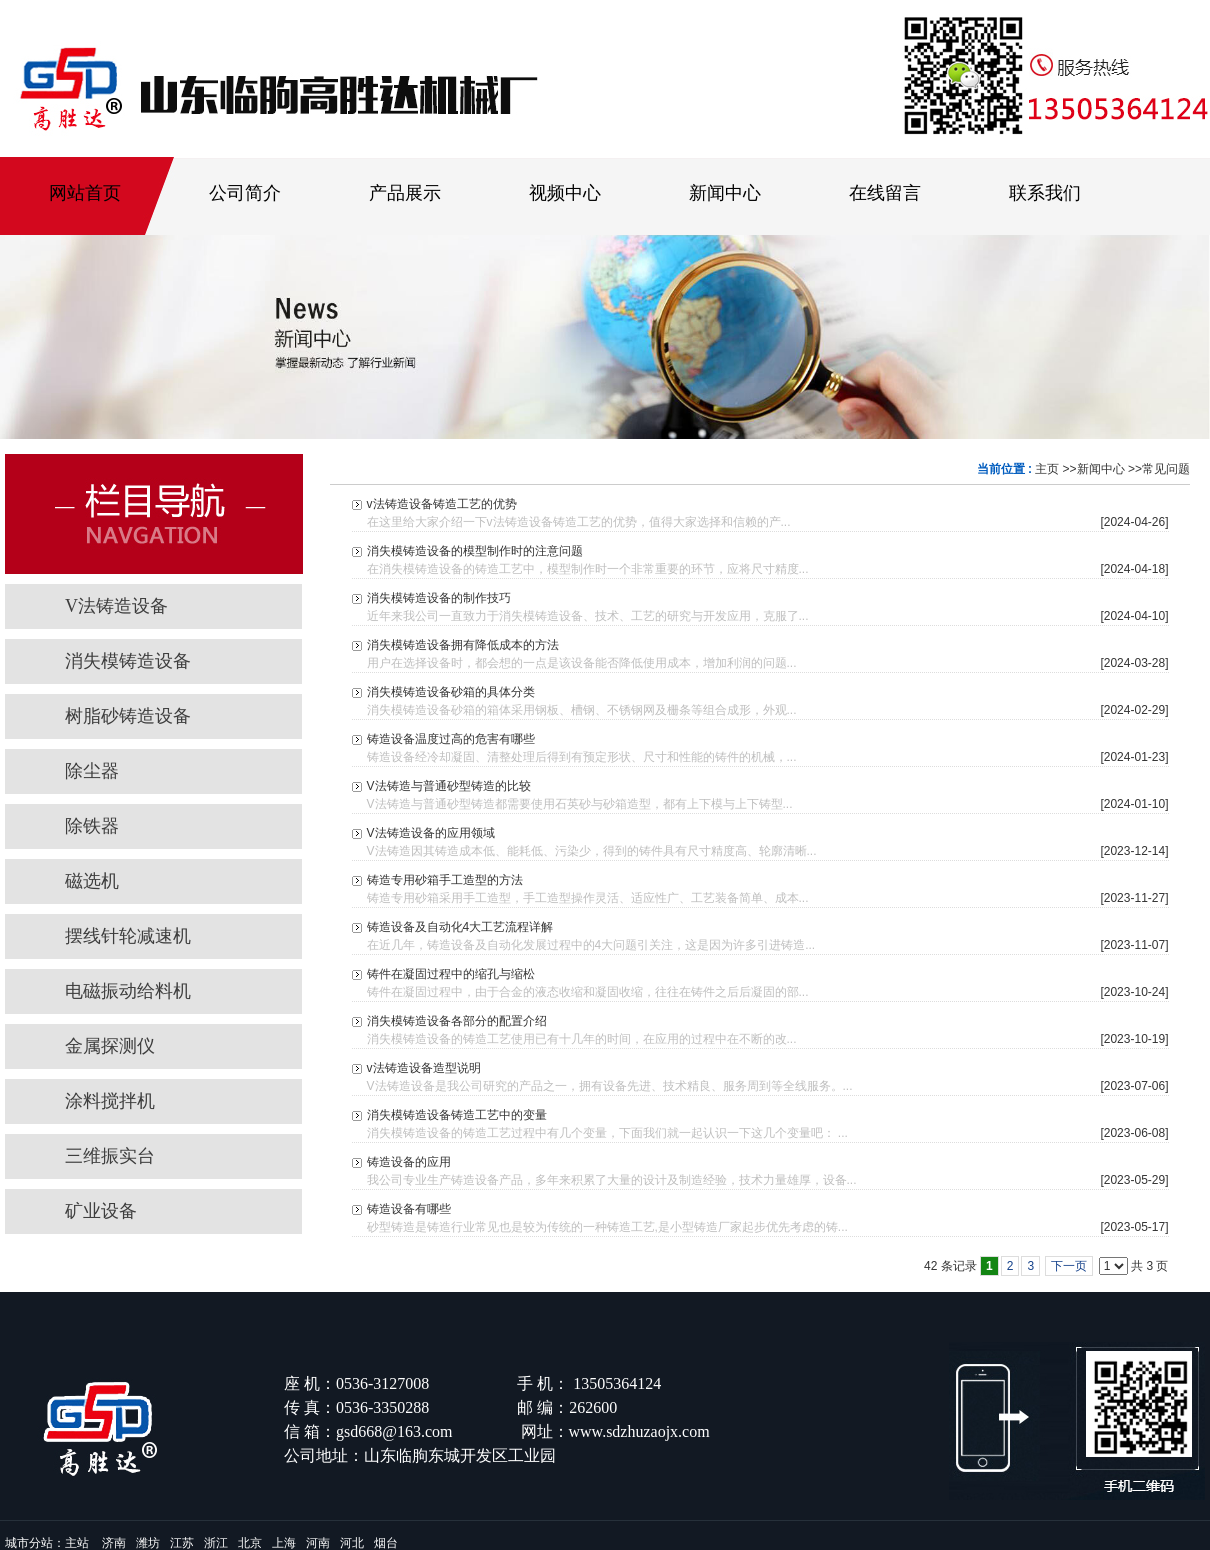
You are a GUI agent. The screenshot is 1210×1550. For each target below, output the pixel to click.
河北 (352, 1543)
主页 (1047, 469)
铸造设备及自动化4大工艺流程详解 (460, 927)
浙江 (216, 1543)
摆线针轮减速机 (128, 936)
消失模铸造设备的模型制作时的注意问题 (475, 551)
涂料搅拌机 (110, 1101)
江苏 (182, 1543)
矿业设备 (101, 1211)
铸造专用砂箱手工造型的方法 (445, 880)
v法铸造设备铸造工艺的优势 (442, 504)
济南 (114, 1543)
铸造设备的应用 (409, 1162)
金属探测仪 (110, 1046)
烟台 (386, 1543)
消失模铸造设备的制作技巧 (439, 598)
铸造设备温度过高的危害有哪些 (451, 739)
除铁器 (92, 826)
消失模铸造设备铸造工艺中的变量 (457, 1115)
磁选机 (101, 881)
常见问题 (1166, 469)
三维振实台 (110, 1156)
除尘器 (92, 771)
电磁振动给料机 (128, 991)
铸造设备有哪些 (409, 1209)
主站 (77, 1543)
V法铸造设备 (116, 606)
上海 (284, 1543)
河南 (318, 1543)
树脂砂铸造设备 (128, 716)
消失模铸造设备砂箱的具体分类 (451, 692)
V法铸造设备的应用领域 (431, 833)
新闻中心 (1101, 469)
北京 (250, 1543)
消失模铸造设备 (128, 661)
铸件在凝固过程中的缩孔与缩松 (451, 974)
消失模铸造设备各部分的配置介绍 (457, 1021)
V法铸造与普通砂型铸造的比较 (449, 786)
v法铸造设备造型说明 (424, 1068)
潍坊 (148, 1543)
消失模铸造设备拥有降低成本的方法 (463, 645)
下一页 (1069, 1266)
